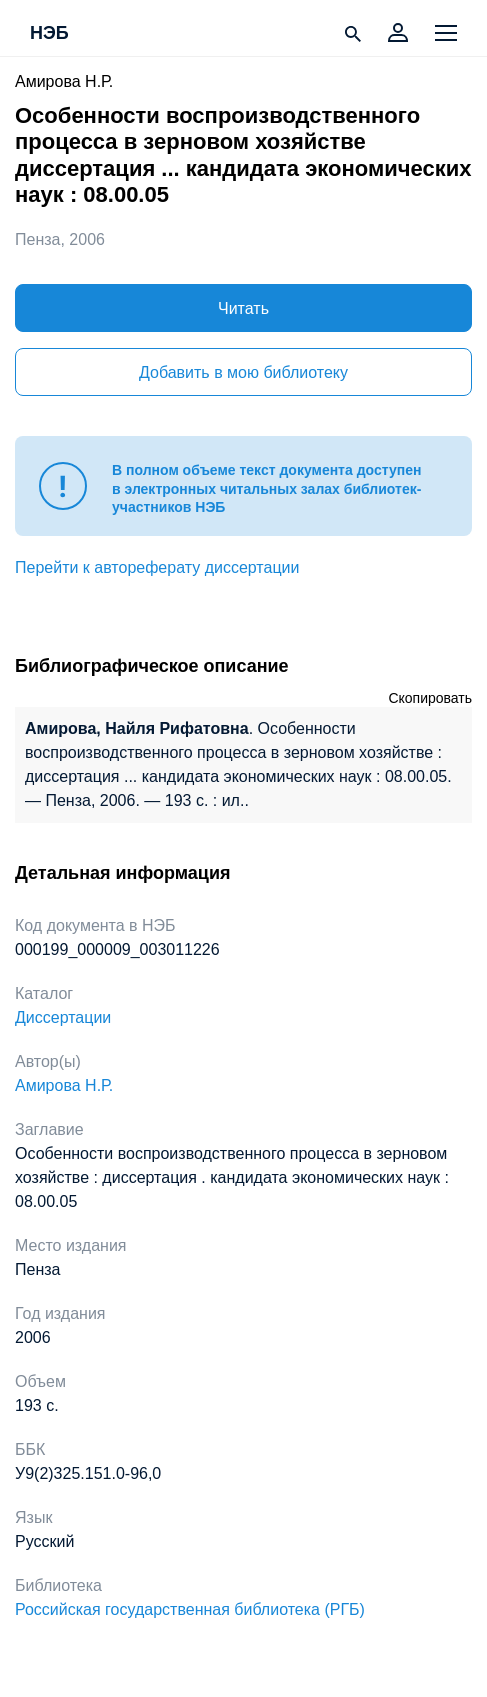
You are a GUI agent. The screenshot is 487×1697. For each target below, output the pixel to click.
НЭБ (49, 34)
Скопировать (430, 698)
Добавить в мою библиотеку (243, 372)
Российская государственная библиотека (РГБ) (190, 1609)
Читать (243, 308)
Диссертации (63, 1017)
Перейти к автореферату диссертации (157, 567)
